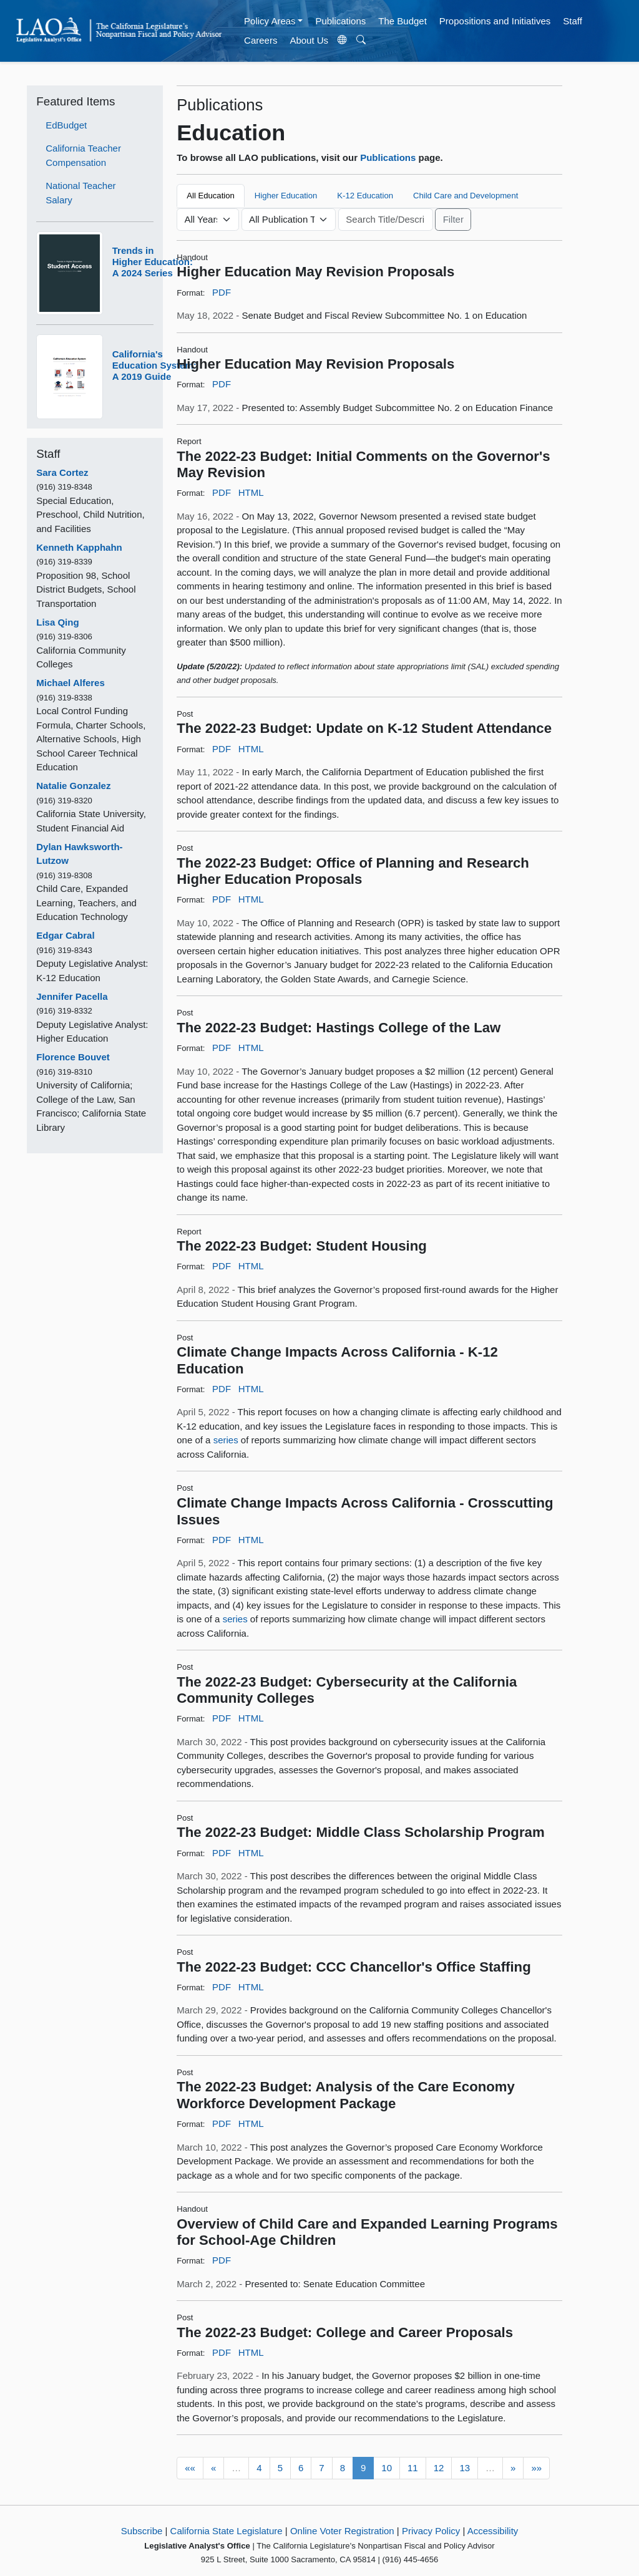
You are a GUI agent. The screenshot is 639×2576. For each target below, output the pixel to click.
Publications (340, 21)
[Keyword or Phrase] (385, 219)
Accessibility (493, 2530)
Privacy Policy (431, 2530)
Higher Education (286, 195)
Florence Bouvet (73, 1057)
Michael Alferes (70, 682)
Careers (260, 40)
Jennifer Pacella (71, 996)
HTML (251, 492)
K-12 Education (365, 195)
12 (439, 2467)
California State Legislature (226, 2530)
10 (386, 2467)
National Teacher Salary (80, 192)
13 (464, 2467)
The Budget (402, 21)
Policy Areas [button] (270, 21)
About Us (309, 40)
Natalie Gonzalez (73, 785)
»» (536, 2467)
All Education (211, 195)
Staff (572, 21)
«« (190, 2467)
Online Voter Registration (342, 2530)
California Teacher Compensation (83, 155)
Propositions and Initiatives (494, 21)
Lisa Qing (57, 622)
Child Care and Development (465, 195)
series (225, 1440)
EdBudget (66, 125)
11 (412, 2467)
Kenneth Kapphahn (79, 547)
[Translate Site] (342, 40)
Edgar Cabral (65, 935)
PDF (221, 292)
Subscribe (142, 2530)
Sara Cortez (62, 472)
